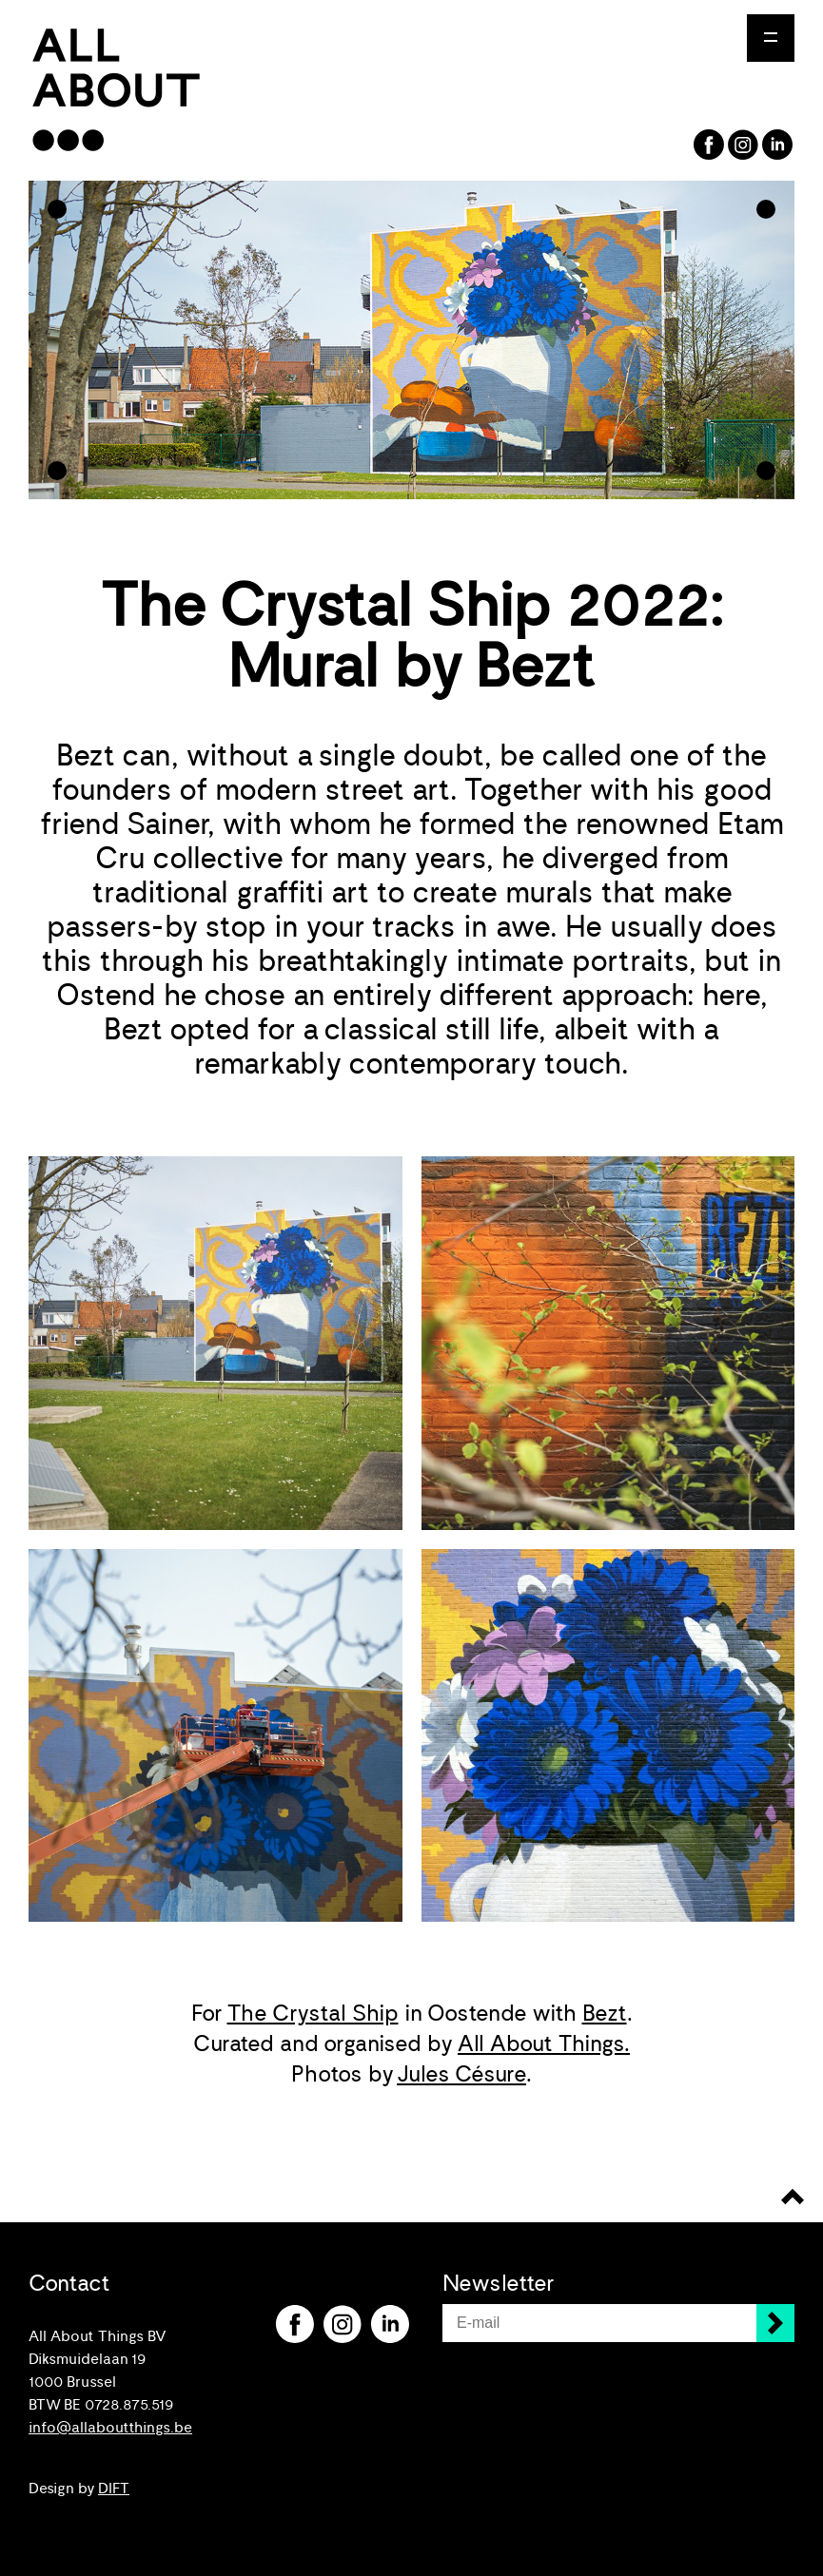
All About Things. (544, 2043)
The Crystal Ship (313, 2013)
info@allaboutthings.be (110, 2427)
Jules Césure (461, 2074)
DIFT (113, 2488)
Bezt (604, 2013)
